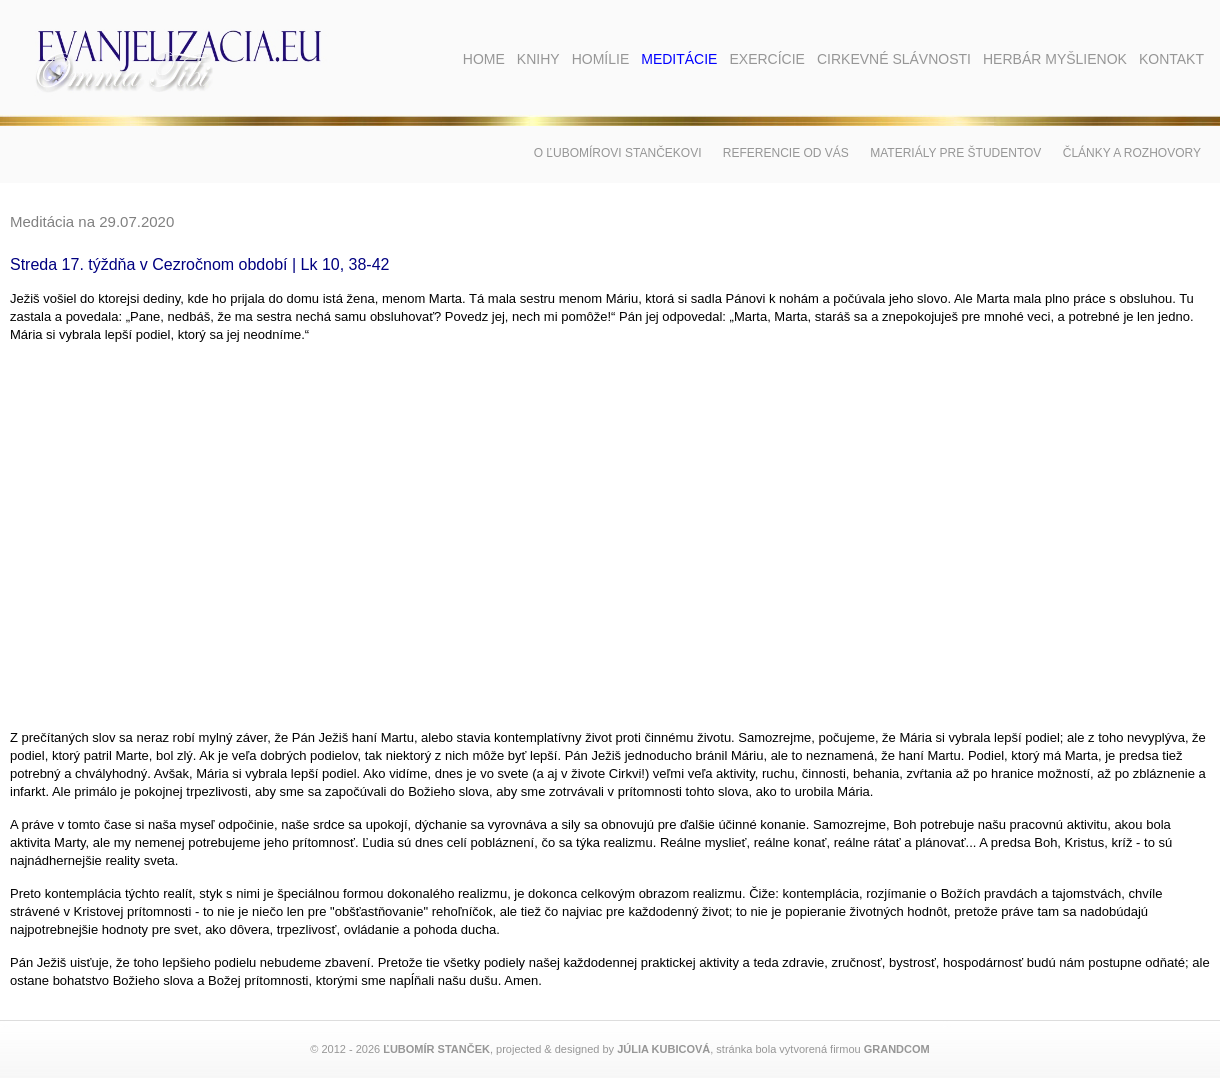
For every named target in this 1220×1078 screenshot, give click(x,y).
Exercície (766, 59)
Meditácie (679, 59)
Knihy (538, 59)
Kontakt (1171, 59)
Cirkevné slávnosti (894, 59)
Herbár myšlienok (1055, 59)
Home (484, 59)
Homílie (601, 59)
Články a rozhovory (1132, 153)
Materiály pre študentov (955, 153)
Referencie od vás (786, 153)
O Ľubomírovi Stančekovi (618, 153)
